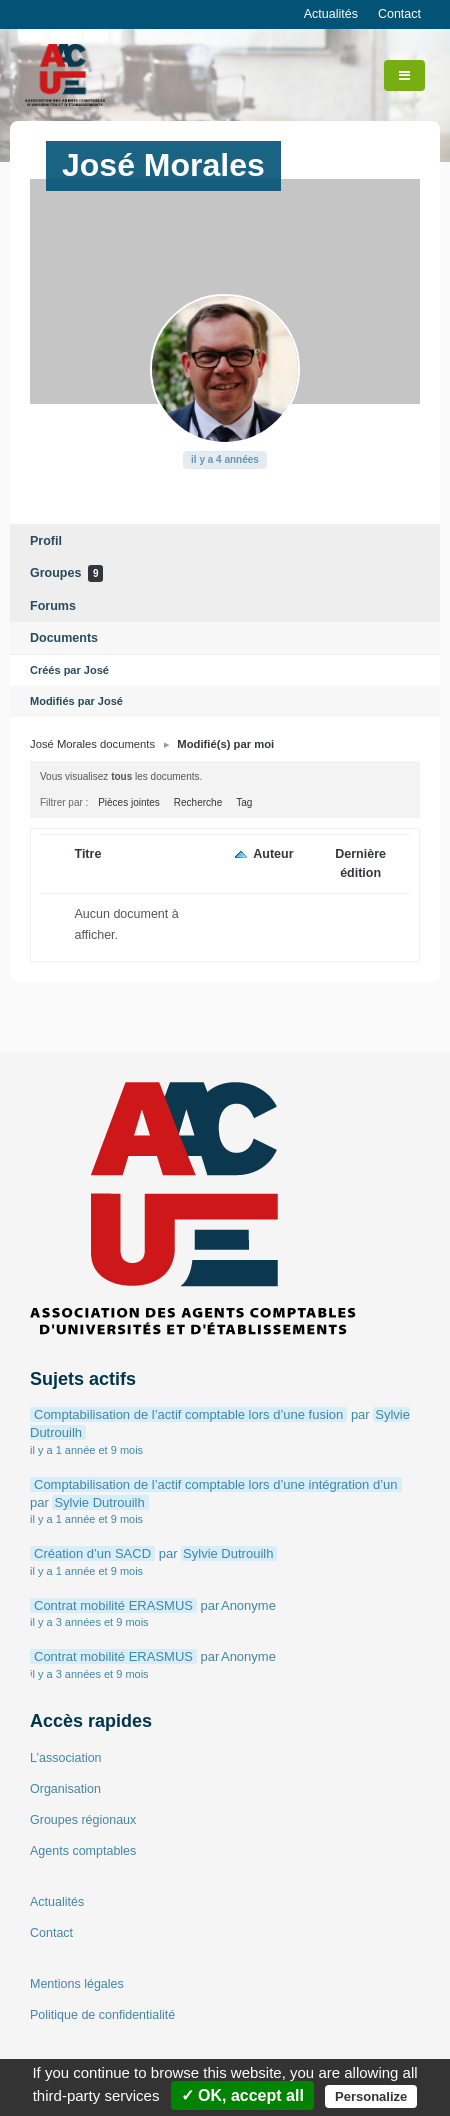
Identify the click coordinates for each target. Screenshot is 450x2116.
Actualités (331, 14)
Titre (87, 854)
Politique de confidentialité (102, 2015)
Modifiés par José (76, 701)
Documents (64, 638)
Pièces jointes (129, 802)
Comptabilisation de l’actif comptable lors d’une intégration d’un (216, 1484)
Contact (399, 14)
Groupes (66, 573)
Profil (46, 541)
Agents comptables (83, 1851)
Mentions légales (77, 1984)
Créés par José (69, 670)
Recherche (198, 802)
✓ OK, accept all (242, 2095)
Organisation (65, 1789)
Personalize (371, 2096)
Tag (244, 802)
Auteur (273, 854)
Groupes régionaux (83, 1820)
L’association (66, 1758)
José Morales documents (92, 744)
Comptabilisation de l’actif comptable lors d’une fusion (188, 1414)
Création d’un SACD (92, 1553)
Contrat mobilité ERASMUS (113, 1605)
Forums (53, 606)
